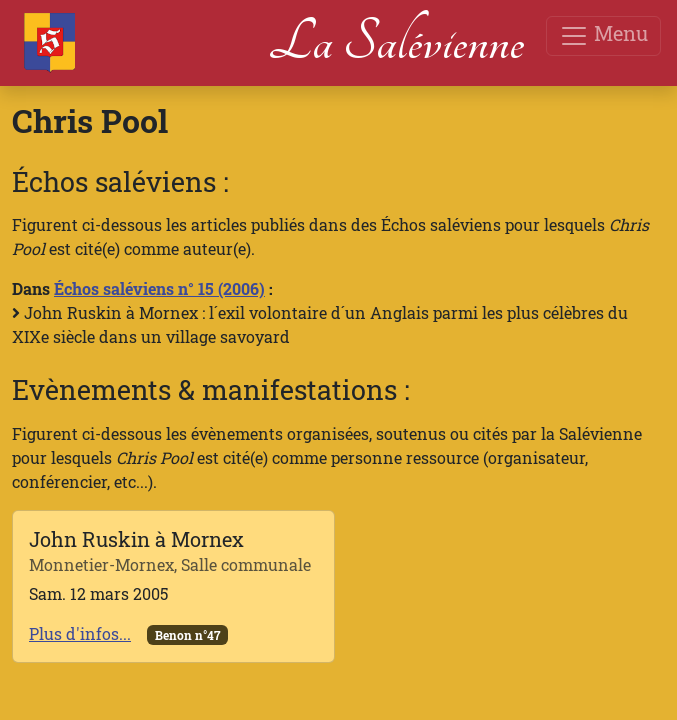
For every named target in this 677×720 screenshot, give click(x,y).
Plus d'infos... (80, 633)
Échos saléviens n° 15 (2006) (159, 288)
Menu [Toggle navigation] (603, 35)
